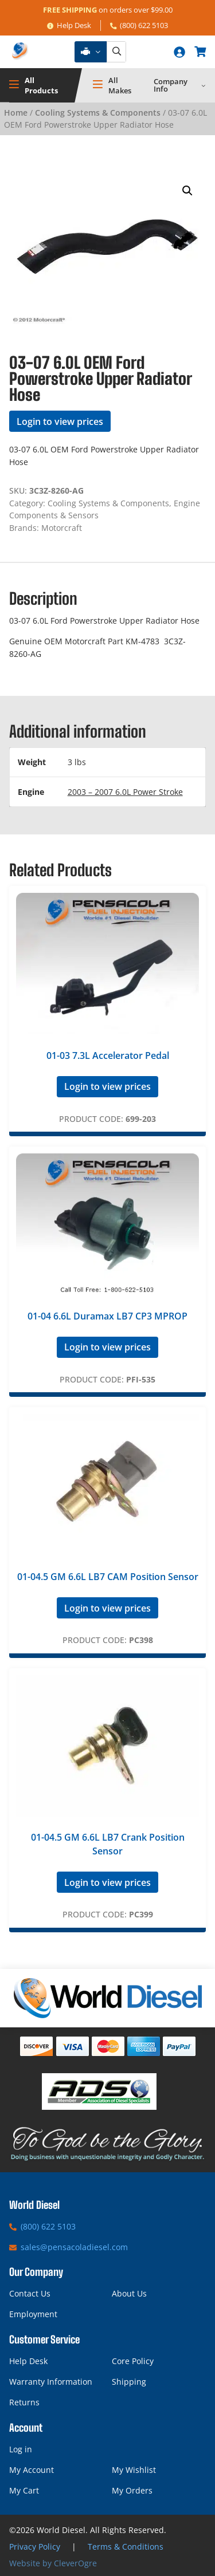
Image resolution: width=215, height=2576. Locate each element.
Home (16, 112)
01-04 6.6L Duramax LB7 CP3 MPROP (107, 1316)
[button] (187, 190)
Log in (20, 2449)
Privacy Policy (34, 2546)
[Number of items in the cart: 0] (200, 51)
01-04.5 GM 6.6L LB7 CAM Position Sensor (107, 1576)
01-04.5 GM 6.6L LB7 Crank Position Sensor (108, 1844)
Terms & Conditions (125, 2546)
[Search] (116, 52)
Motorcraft (61, 527)
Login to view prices (60, 421)
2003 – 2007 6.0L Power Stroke (125, 791)
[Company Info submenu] (203, 85)
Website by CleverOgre (53, 2563)
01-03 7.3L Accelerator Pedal (107, 1055)
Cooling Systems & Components (98, 112)
